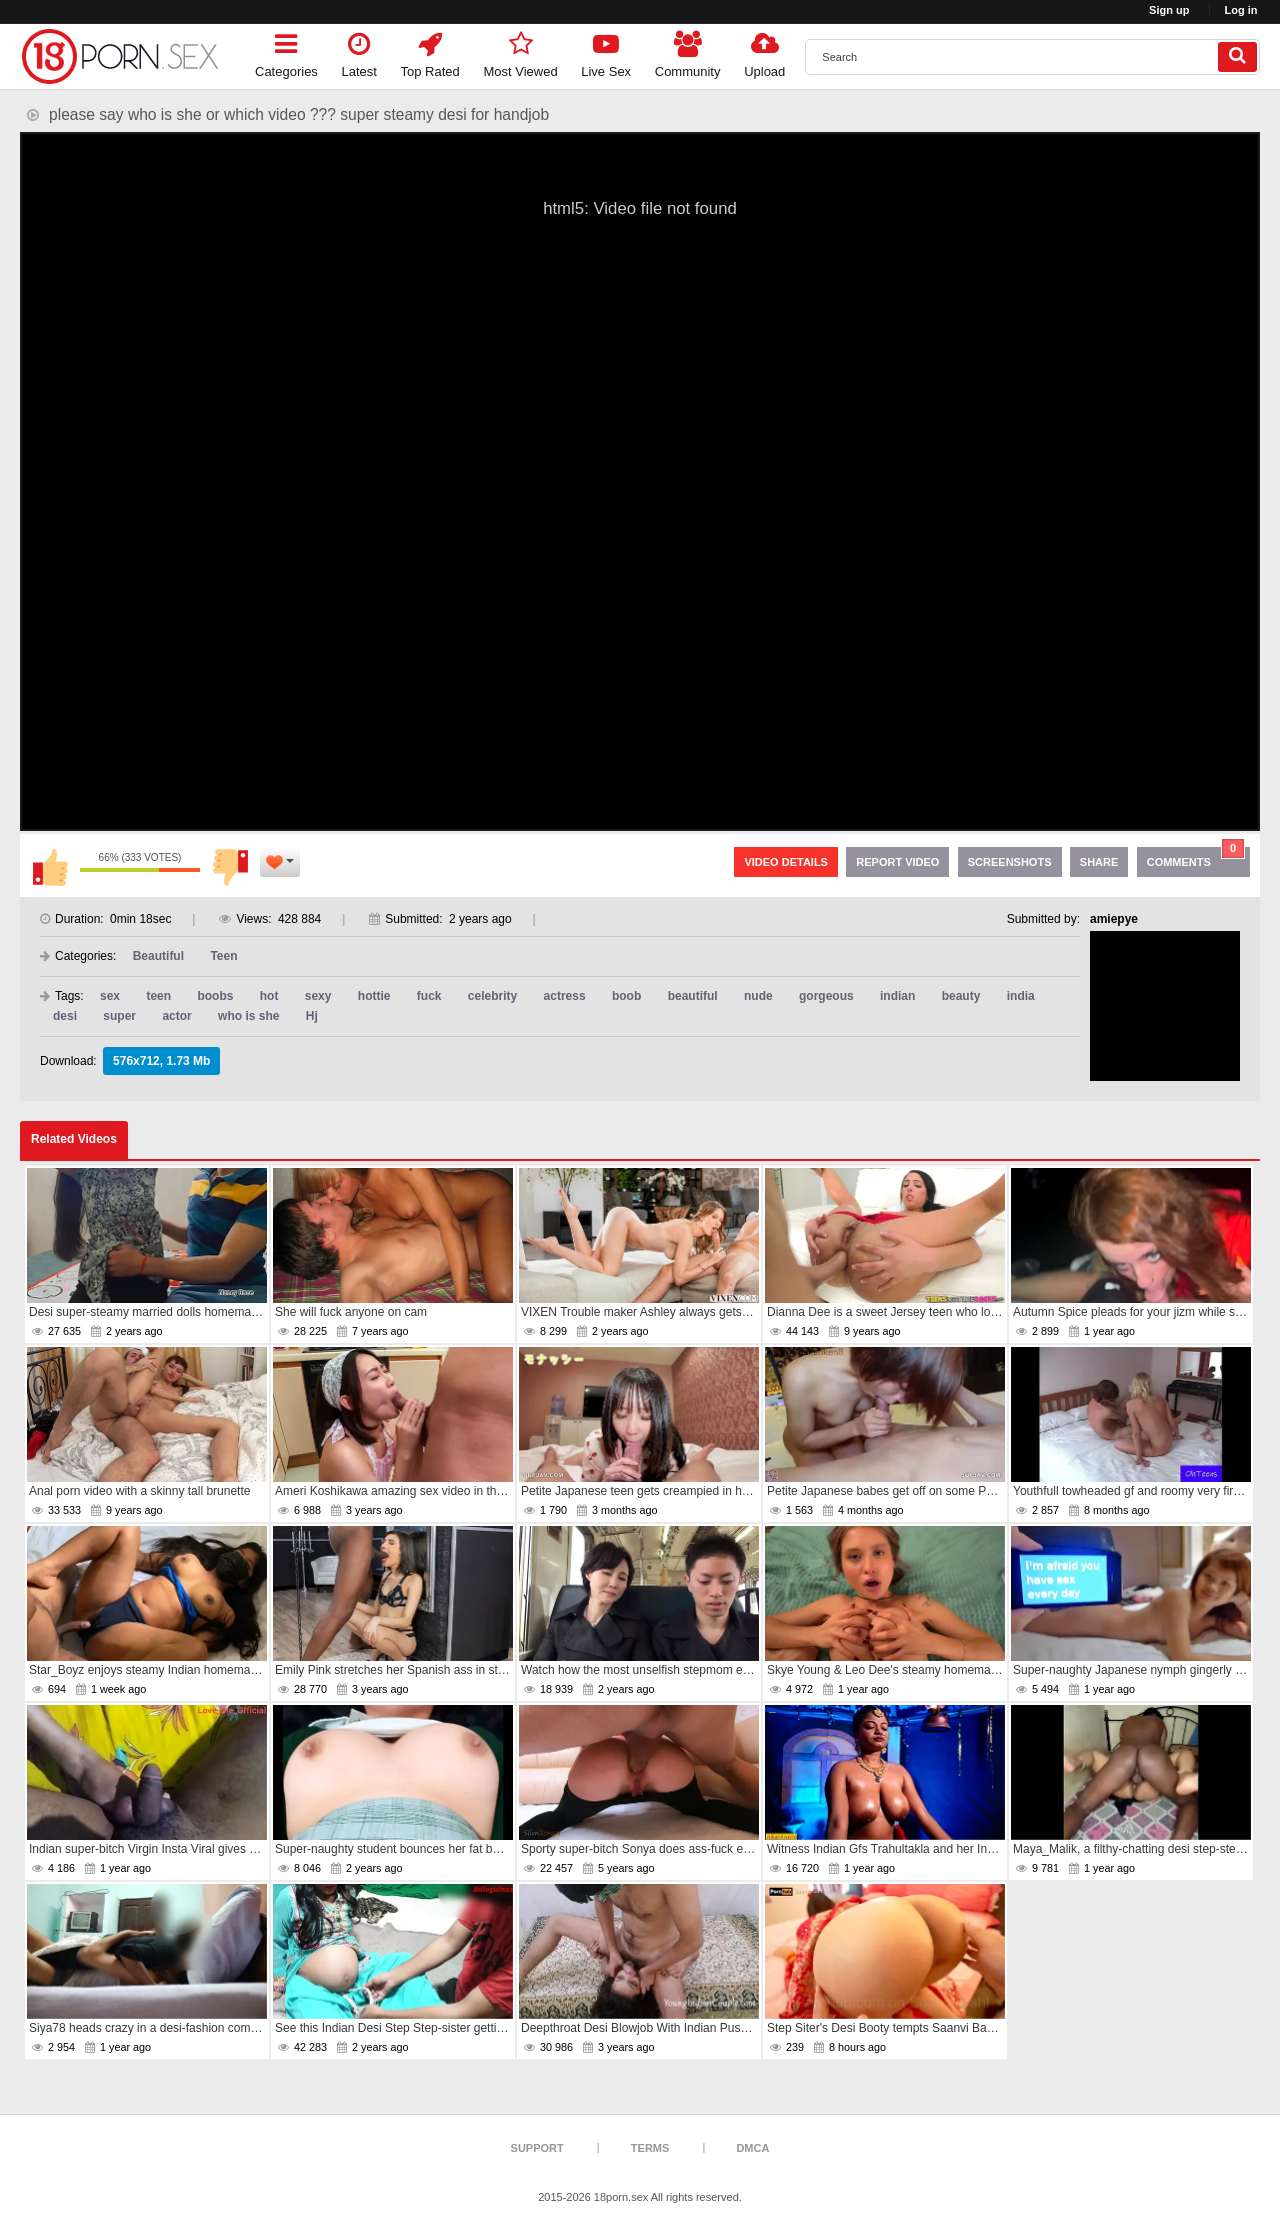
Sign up (1169, 10)
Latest (359, 51)
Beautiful (158, 956)
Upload (764, 51)
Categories (286, 51)
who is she (248, 1016)
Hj (312, 1016)
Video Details (786, 862)
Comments (1196, 857)
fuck (429, 996)
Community (688, 51)
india (1021, 996)
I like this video (50, 867)
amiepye (1114, 919)
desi (65, 1016)
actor (176, 1016)
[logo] (120, 56)
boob (626, 996)
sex (110, 996)
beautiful (693, 996)
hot (269, 996)
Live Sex (606, 51)
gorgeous (826, 996)
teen (158, 996)
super (119, 1016)
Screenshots (1010, 862)
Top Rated (430, 51)
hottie (374, 996)
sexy (318, 996)
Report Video (897, 862)
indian (897, 996)
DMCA (752, 2148)
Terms (650, 2148)
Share (1099, 862)
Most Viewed (520, 51)
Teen (223, 956)
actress (565, 996)
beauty (961, 996)
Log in (1241, 10)
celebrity (492, 996)
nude (758, 996)
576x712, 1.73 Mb (161, 1061)
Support (537, 2148)
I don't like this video (230, 867)
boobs (215, 996)
